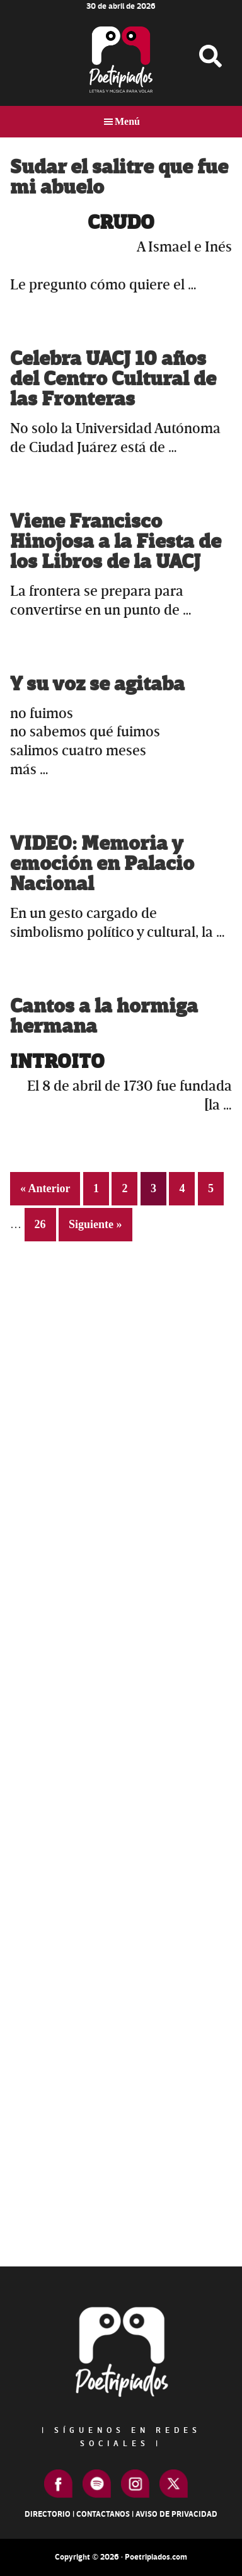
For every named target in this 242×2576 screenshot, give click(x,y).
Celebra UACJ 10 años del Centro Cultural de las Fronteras (113, 379)
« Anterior (45, 1188)
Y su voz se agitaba (97, 684)
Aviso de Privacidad (176, 2514)
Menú (127, 121)
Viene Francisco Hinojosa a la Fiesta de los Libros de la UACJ (115, 542)
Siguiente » (95, 1224)
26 (45, 1223)
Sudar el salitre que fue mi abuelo (119, 177)
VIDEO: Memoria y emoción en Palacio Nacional (102, 864)
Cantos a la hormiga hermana (104, 1017)
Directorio (48, 2514)
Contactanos (103, 2514)
